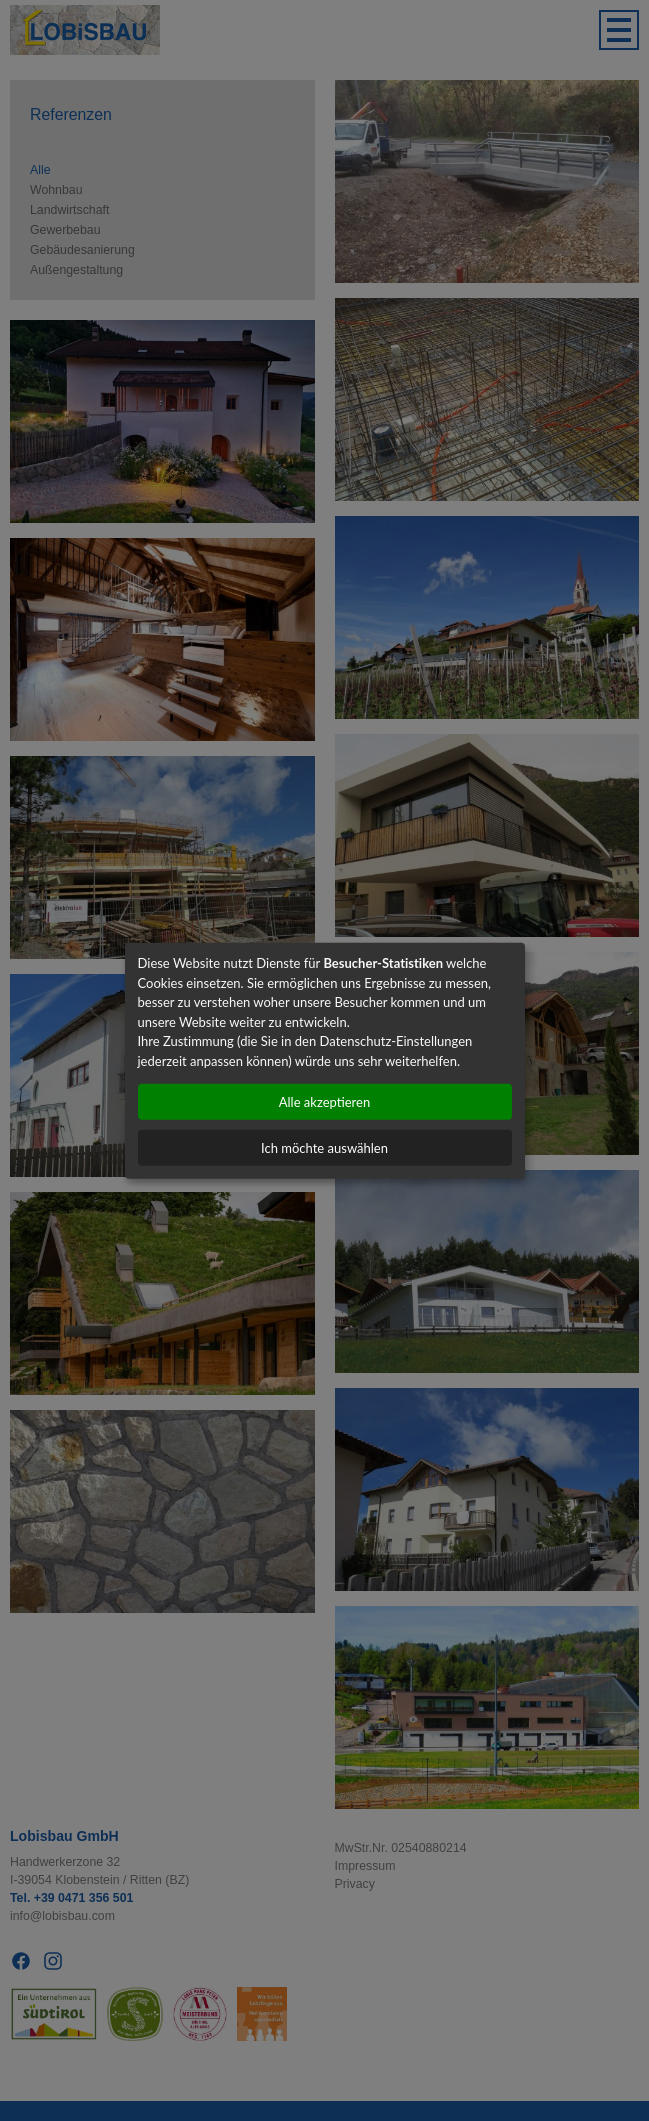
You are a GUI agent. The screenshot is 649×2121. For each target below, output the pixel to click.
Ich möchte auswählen (324, 1148)
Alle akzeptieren (324, 1102)
